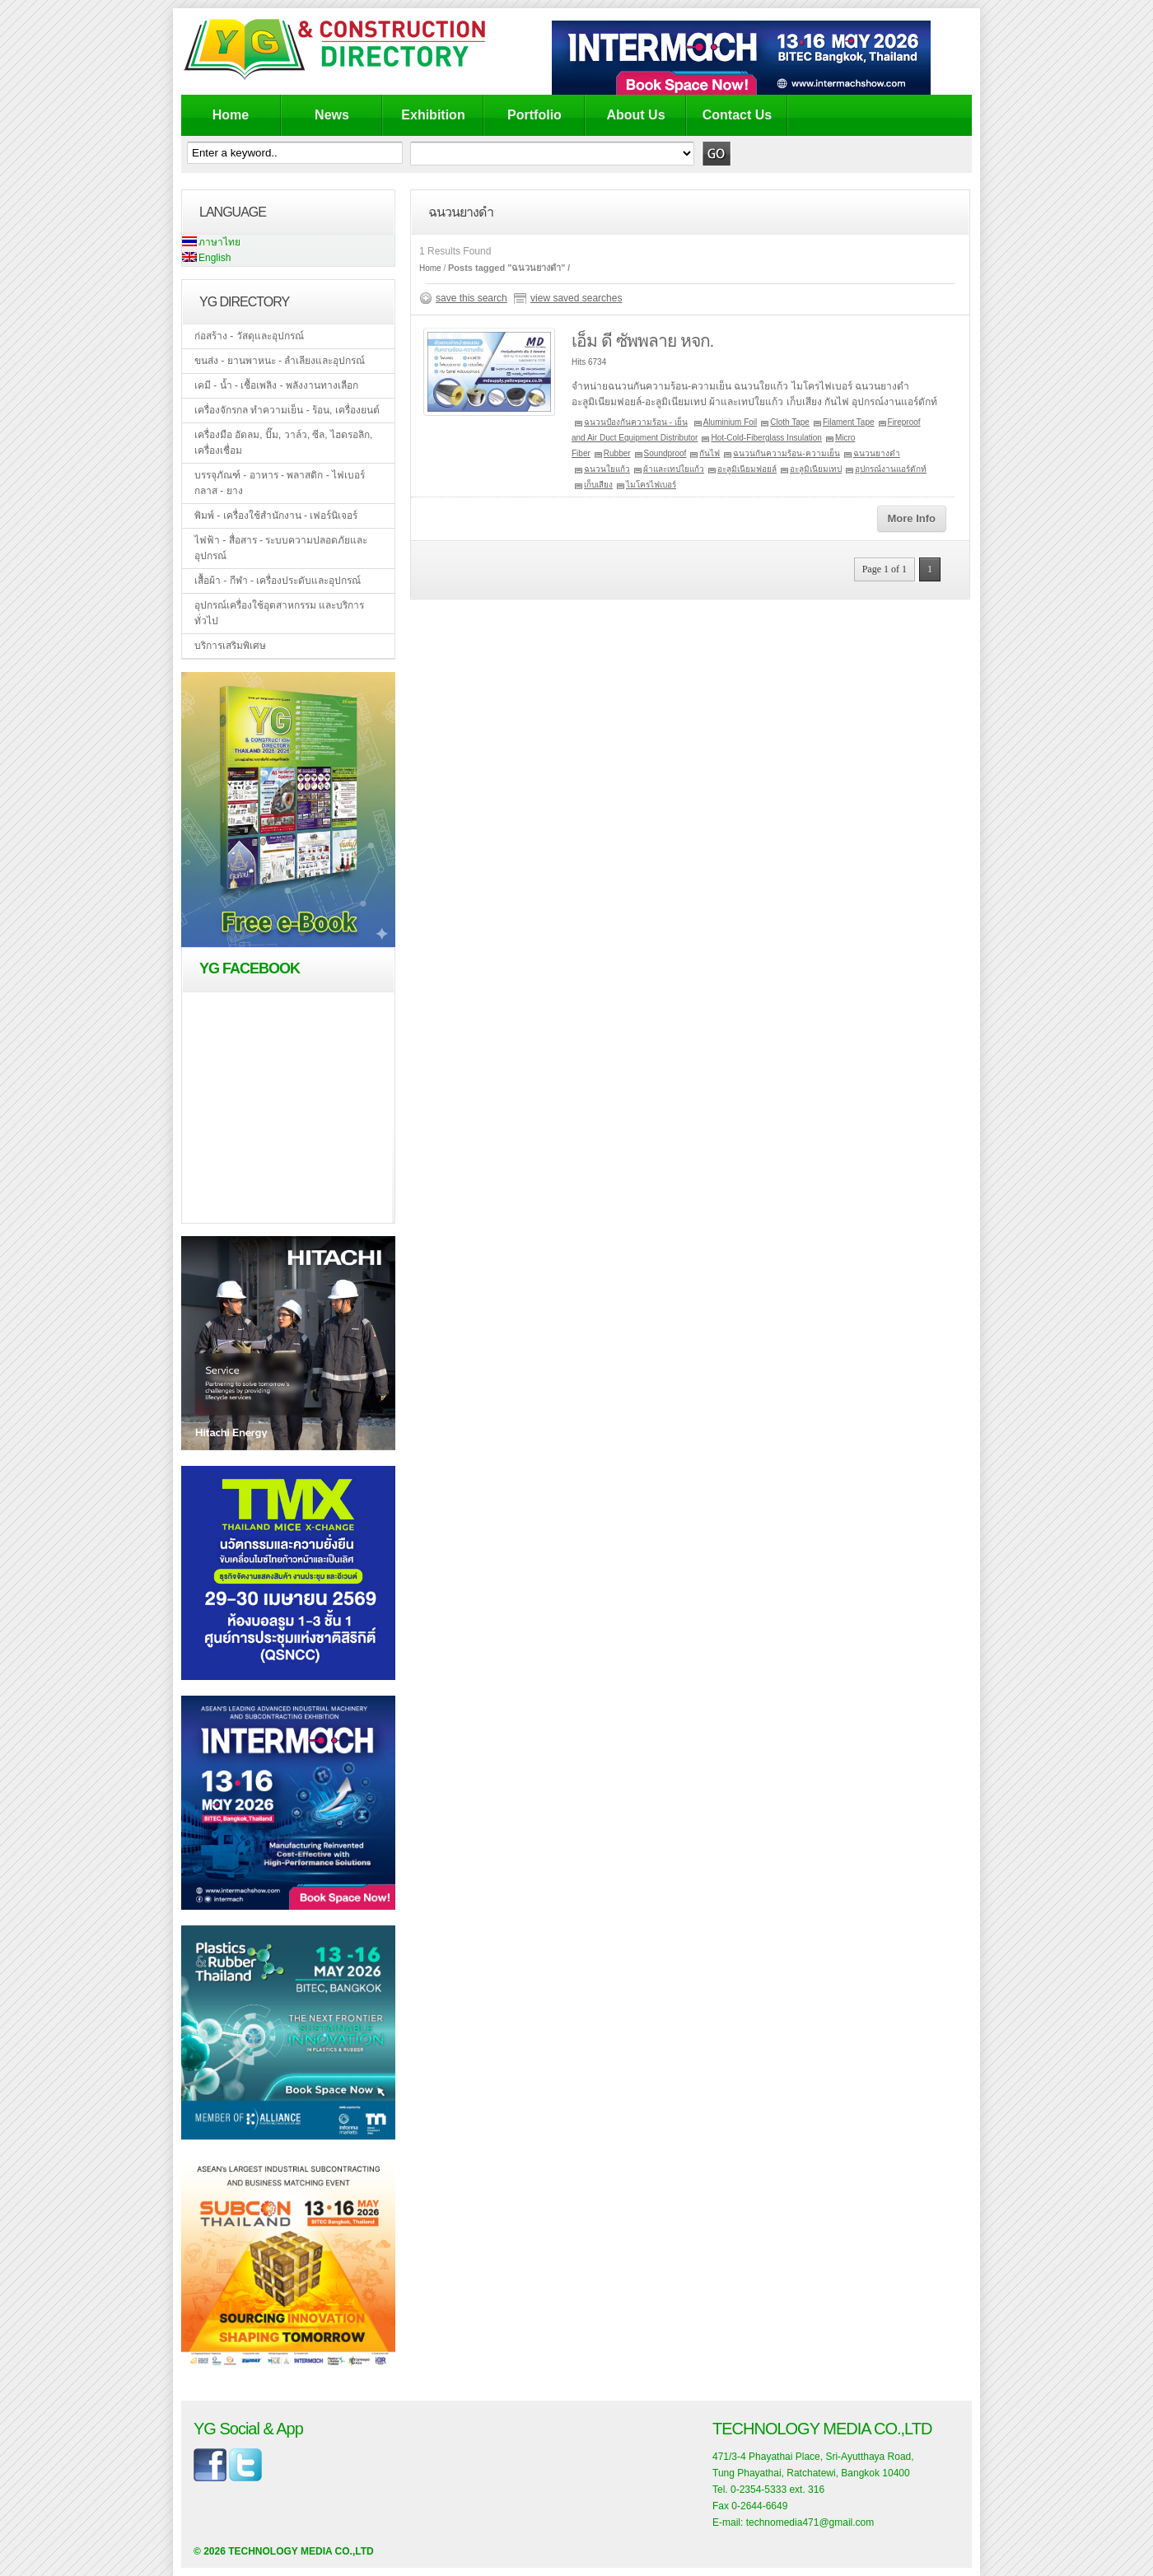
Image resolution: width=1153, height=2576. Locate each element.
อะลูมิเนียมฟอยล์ (747, 469)
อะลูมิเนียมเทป (816, 469)
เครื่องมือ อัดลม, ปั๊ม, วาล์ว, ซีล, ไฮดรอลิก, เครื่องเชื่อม (283, 442)
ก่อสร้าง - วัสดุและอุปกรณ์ (249, 336)
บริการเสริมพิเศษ (230, 645)
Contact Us (737, 115)
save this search (471, 298)
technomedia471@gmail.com (810, 2522)
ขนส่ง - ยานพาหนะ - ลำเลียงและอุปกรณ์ (279, 360)
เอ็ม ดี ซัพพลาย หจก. (642, 340)
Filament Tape (849, 422)
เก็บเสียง (598, 484)
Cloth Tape (790, 422)
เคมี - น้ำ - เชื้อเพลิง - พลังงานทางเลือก (276, 385)
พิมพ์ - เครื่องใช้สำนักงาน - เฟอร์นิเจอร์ (275, 515)
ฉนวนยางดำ (876, 453)
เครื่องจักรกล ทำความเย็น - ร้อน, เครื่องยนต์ (287, 410)
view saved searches (576, 298)
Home (230, 115)
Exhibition (432, 115)
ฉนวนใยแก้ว (607, 469)
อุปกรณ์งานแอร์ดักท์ (891, 469)
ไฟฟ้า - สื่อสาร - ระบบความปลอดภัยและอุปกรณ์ (280, 548)
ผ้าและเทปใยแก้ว (673, 469)
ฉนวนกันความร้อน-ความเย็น (786, 453)
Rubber (617, 453)
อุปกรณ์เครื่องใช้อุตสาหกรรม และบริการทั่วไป (279, 613)
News (332, 115)
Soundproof (665, 453)
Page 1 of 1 (884, 569)
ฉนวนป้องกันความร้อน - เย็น (636, 422)
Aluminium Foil (730, 422)
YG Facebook (249, 968)
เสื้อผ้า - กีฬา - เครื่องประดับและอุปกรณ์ (277, 580)
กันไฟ (709, 453)
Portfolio (534, 115)
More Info (912, 518)
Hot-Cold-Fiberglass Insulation (766, 437)
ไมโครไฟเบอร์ (651, 484)
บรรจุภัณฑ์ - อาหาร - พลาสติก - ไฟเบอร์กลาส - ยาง (279, 483)
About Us (635, 115)
